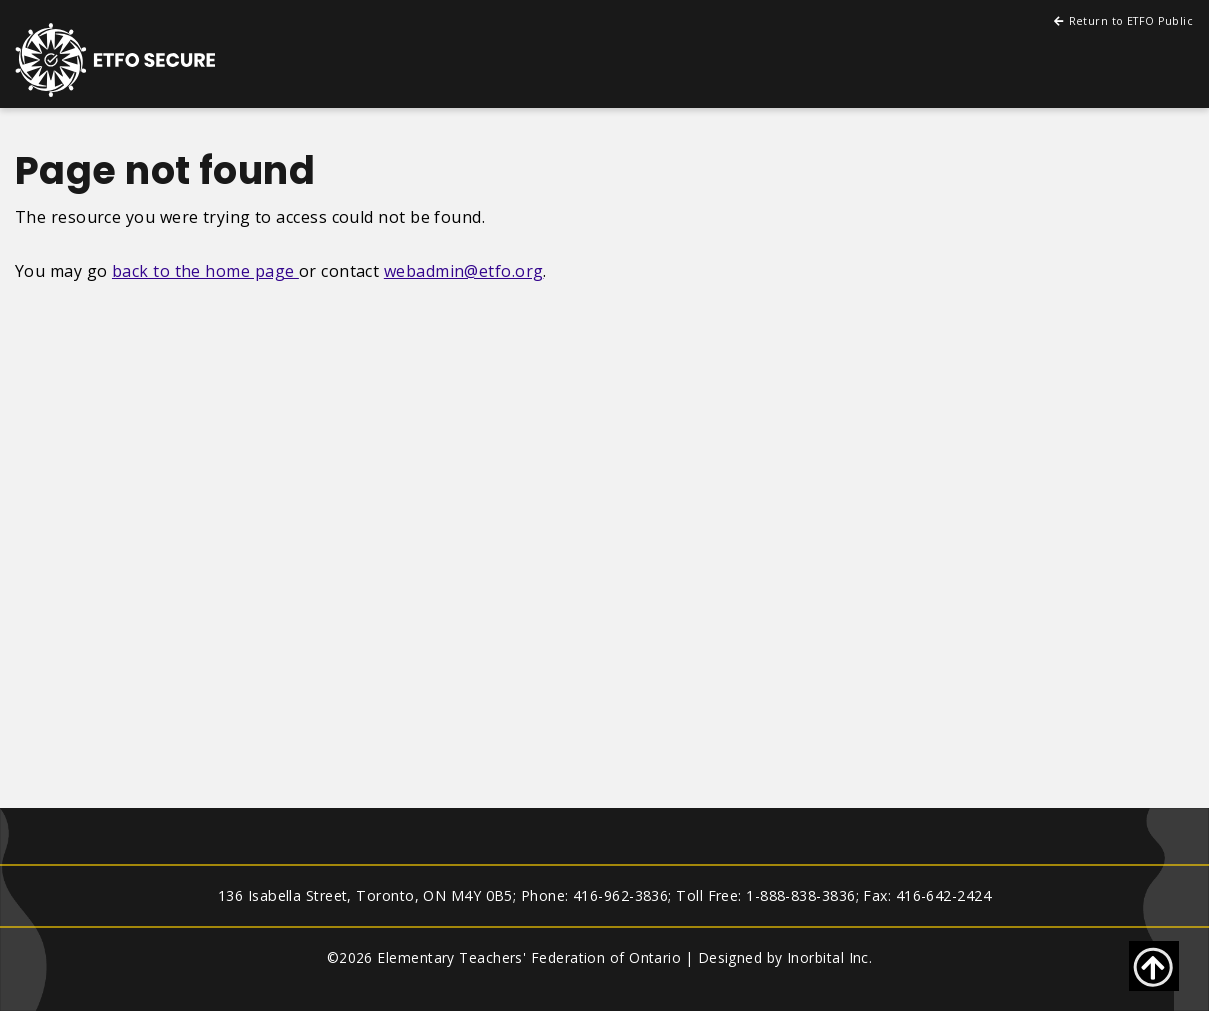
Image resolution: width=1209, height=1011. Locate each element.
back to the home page (205, 271)
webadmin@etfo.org (464, 271)
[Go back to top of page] (1154, 966)
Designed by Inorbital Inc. (785, 957)
